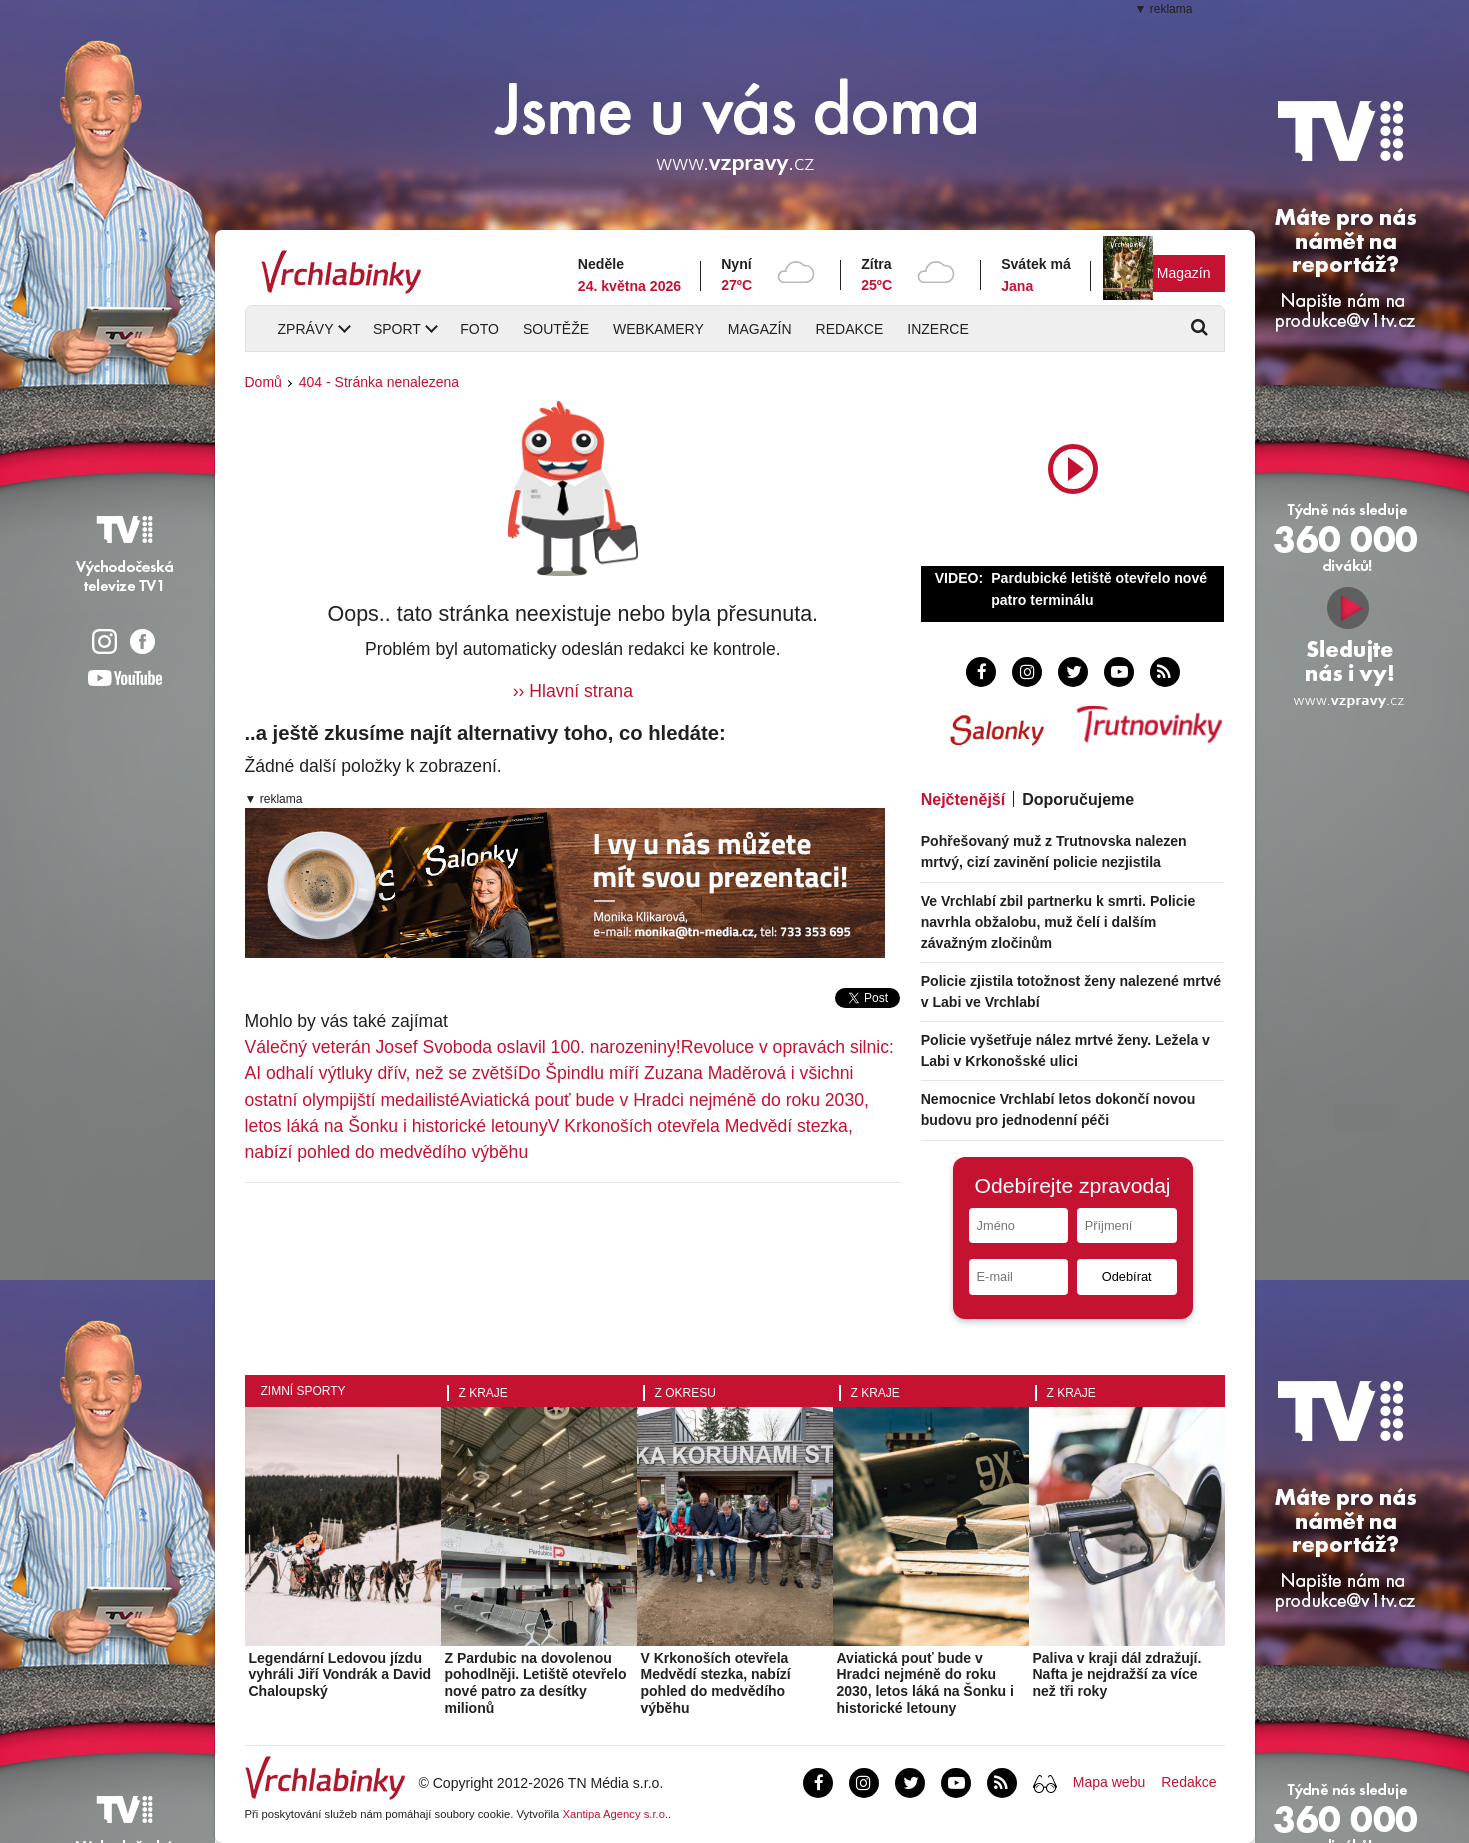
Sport (397, 329)
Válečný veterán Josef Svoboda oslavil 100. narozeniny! (463, 1047)
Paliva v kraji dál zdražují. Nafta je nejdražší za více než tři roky (1117, 1675)
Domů (263, 382)
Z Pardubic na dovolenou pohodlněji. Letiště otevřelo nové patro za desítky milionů (536, 1683)
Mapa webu (1109, 1782)
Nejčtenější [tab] (963, 799)
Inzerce (937, 329)
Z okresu (685, 1393)
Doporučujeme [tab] (1078, 799)
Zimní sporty (303, 1391)
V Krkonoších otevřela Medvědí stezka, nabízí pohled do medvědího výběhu (716, 1683)
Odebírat (1127, 1276)
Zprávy (306, 329)
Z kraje (483, 1393)
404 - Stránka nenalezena (379, 382)
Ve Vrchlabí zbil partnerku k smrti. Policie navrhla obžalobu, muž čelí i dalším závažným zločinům (1058, 922)
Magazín (1184, 273)
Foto (479, 329)
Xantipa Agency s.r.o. (615, 1814)
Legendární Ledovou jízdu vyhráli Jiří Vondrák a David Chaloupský (340, 1675)
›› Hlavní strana (573, 691)
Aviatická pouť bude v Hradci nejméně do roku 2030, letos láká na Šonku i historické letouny (925, 1683)
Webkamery (658, 329)
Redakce (850, 329)
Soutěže (556, 329)
